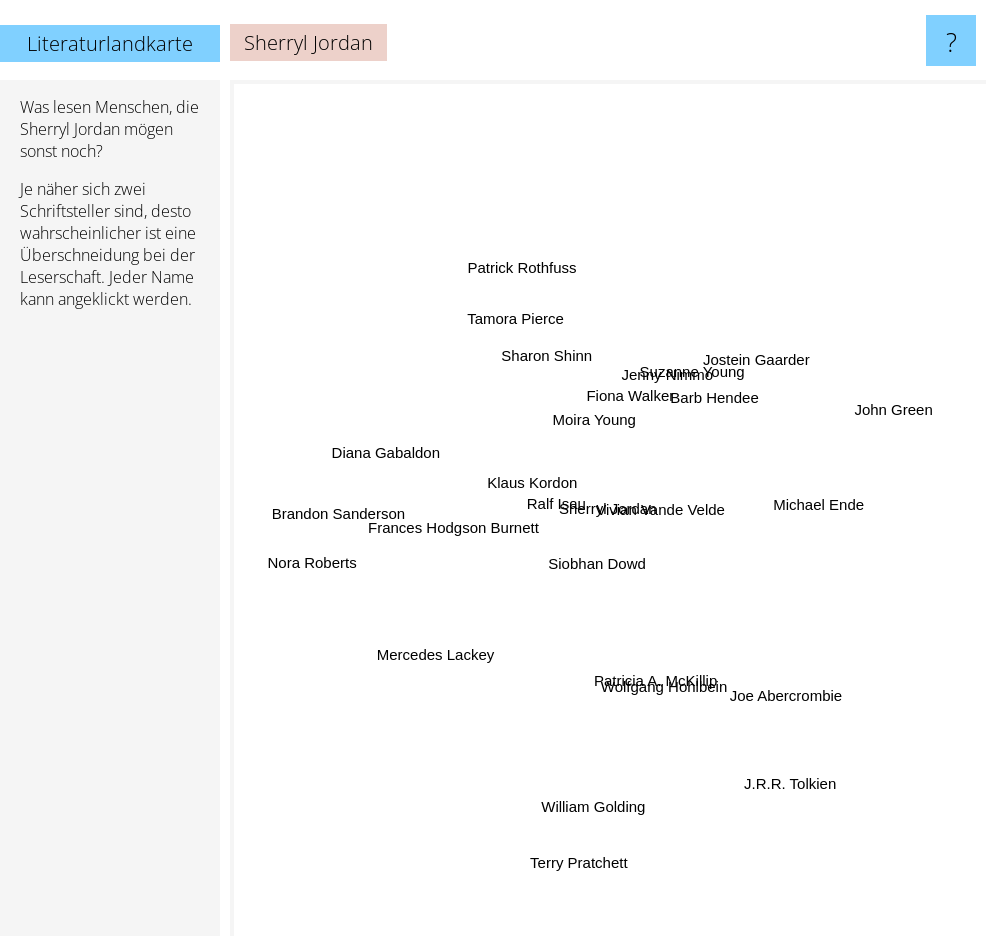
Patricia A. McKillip (656, 675)
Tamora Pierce (520, 302)
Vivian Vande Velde (655, 517)
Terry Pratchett (578, 890)
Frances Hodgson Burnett (462, 527)
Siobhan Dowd (598, 563)
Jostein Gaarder (746, 352)
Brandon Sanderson (346, 502)
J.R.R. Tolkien (819, 795)
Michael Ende (815, 502)
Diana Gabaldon (392, 444)
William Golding (595, 773)
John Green (874, 419)
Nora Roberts (329, 562)
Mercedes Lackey (435, 653)
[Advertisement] (110, 631)
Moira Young (591, 426)
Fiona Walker (626, 398)
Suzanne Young (685, 381)
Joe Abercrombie (772, 677)
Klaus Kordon (536, 491)
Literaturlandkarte (110, 43)
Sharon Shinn (547, 352)
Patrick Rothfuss (523, 256)
